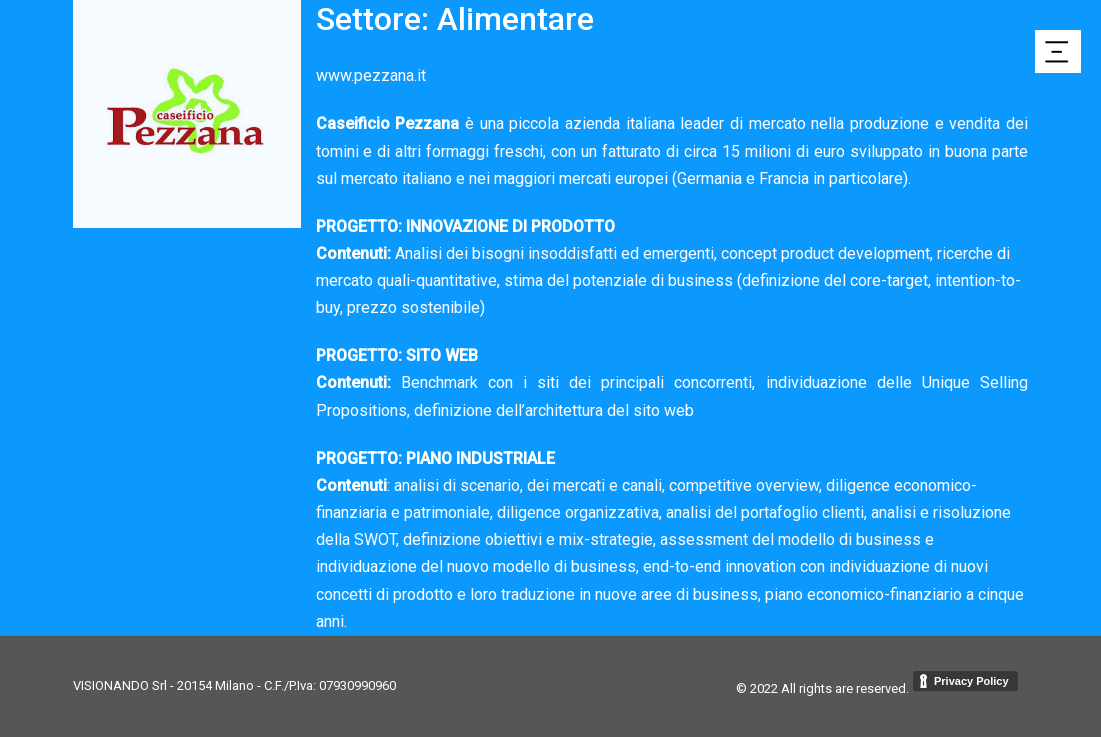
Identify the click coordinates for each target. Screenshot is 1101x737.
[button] (1058, 51)
